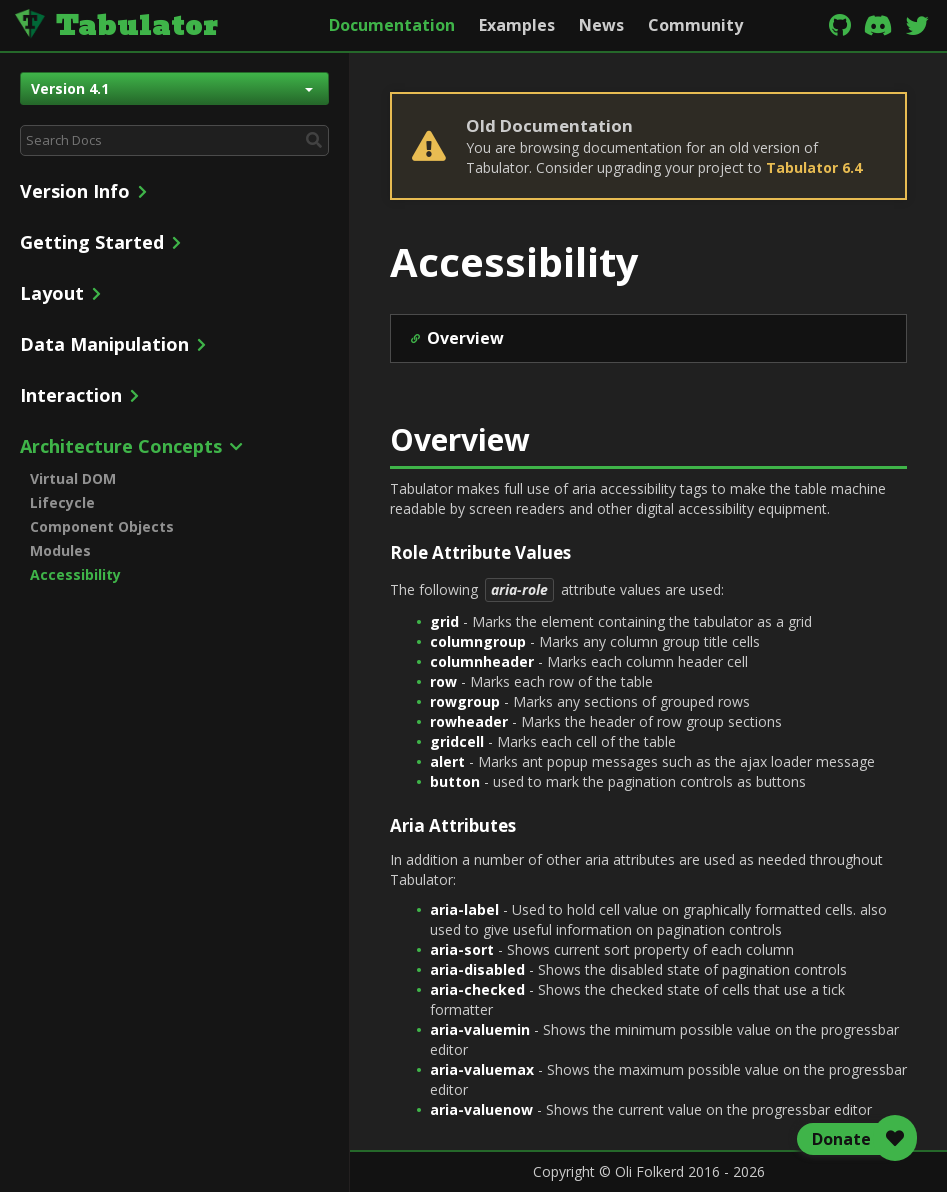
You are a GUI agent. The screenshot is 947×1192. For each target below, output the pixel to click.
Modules (60, 550)
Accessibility (75, 574)
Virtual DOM (73, 478)
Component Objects (102, 526)
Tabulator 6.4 (814, 167)
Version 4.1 (172, 88)
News (601, 25)
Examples (517, 25)
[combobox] (174, 140)
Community (695, 25)
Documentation (392, 25)
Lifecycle (62, 502)
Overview (465, 338)
